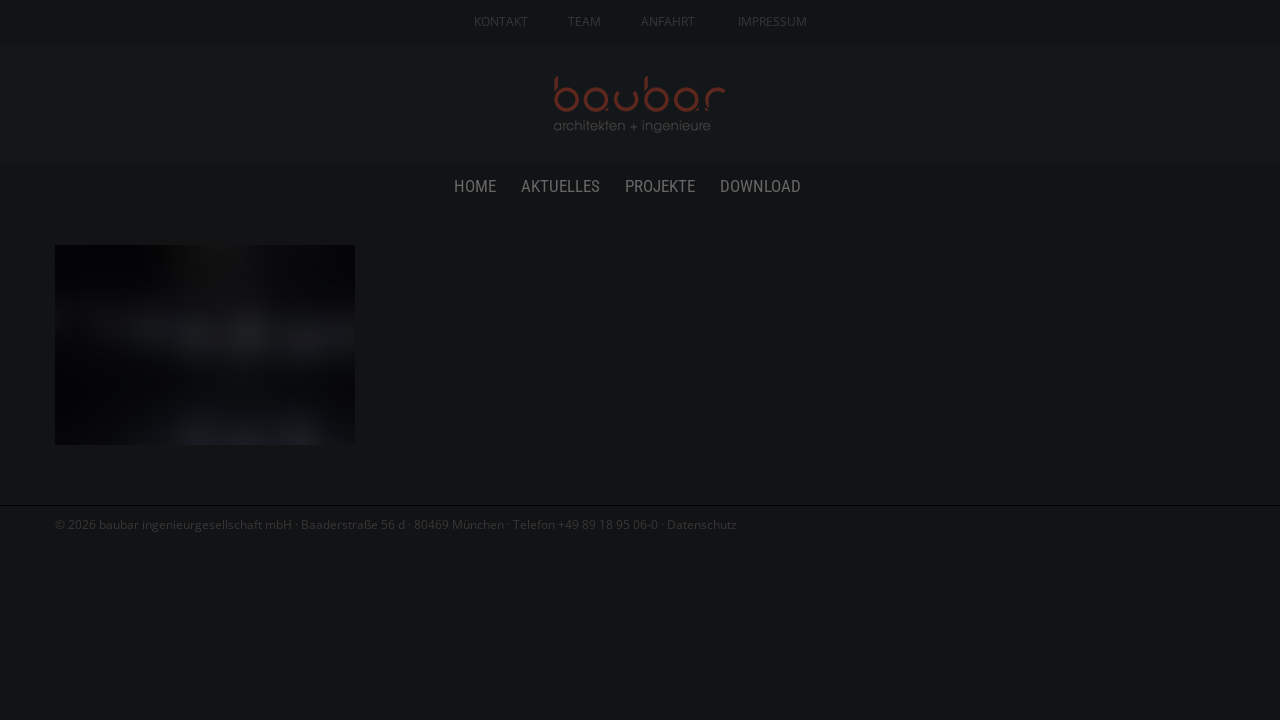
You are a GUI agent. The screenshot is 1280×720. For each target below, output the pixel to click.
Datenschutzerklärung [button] (650, 608)
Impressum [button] (751, 608)
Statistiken (613, 375)
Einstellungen (676, 310)
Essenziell (427, 375)
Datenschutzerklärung (769, 290)
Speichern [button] (640, 505)
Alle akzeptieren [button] (640, 446)
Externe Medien (820, 375)
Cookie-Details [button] (539, 608)
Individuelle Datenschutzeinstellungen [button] (640, 564)
